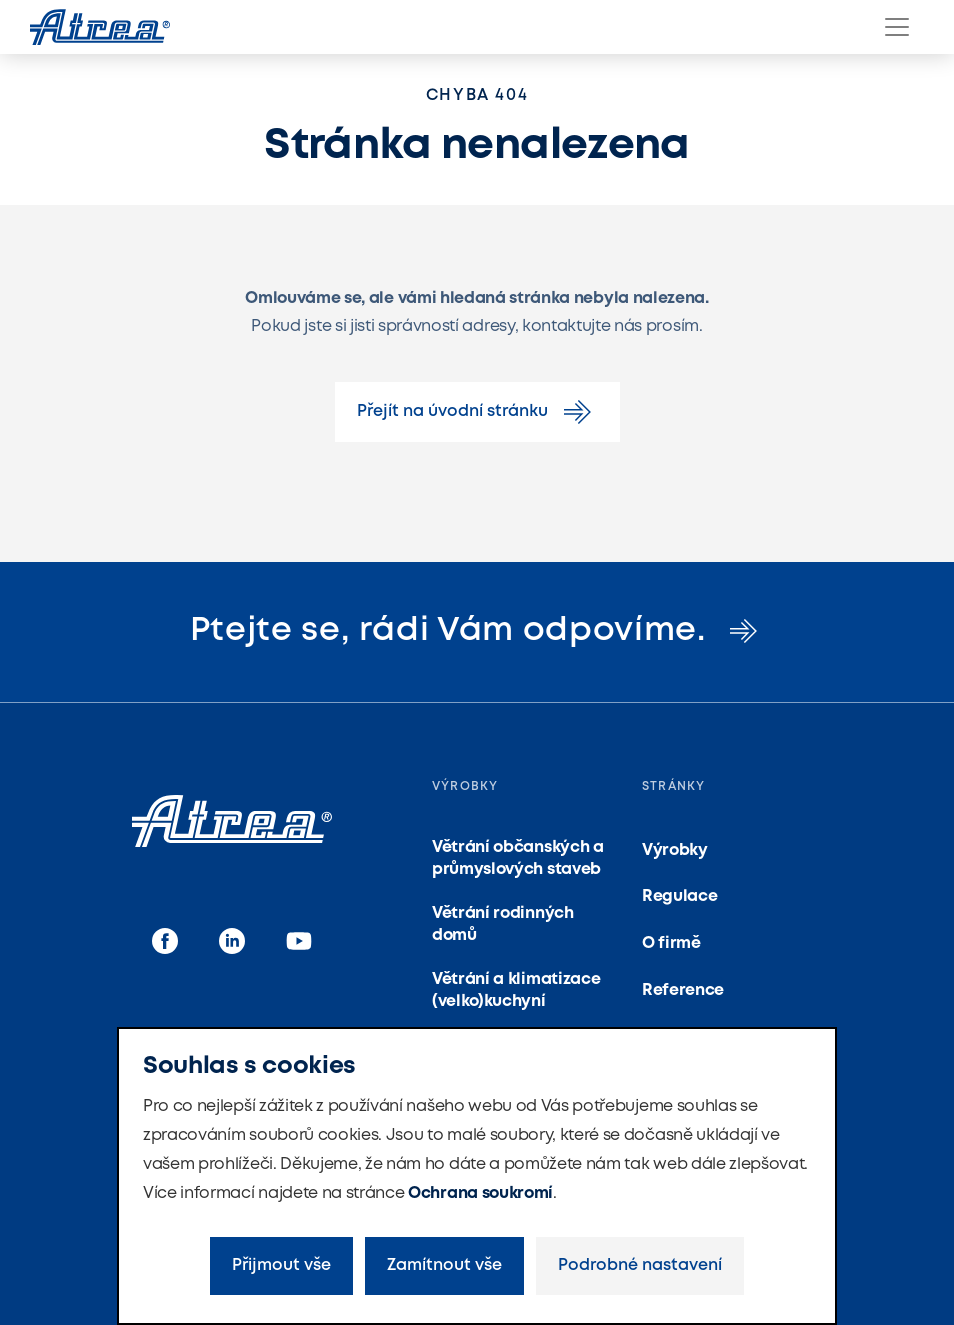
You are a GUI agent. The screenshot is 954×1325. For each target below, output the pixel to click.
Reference (683, 990)
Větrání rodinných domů (503, 924)
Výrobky (675, 850)
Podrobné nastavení (640, 1265)
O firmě (671, 943)
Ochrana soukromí (480, 1193)
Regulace (679, 896)
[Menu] (897, 27)
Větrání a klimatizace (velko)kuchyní (516, 990)
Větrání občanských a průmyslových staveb (518, 858)
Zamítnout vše (444, 1265)
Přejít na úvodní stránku (477, 412)
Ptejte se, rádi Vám (477, 631)
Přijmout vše (281, 1265)
